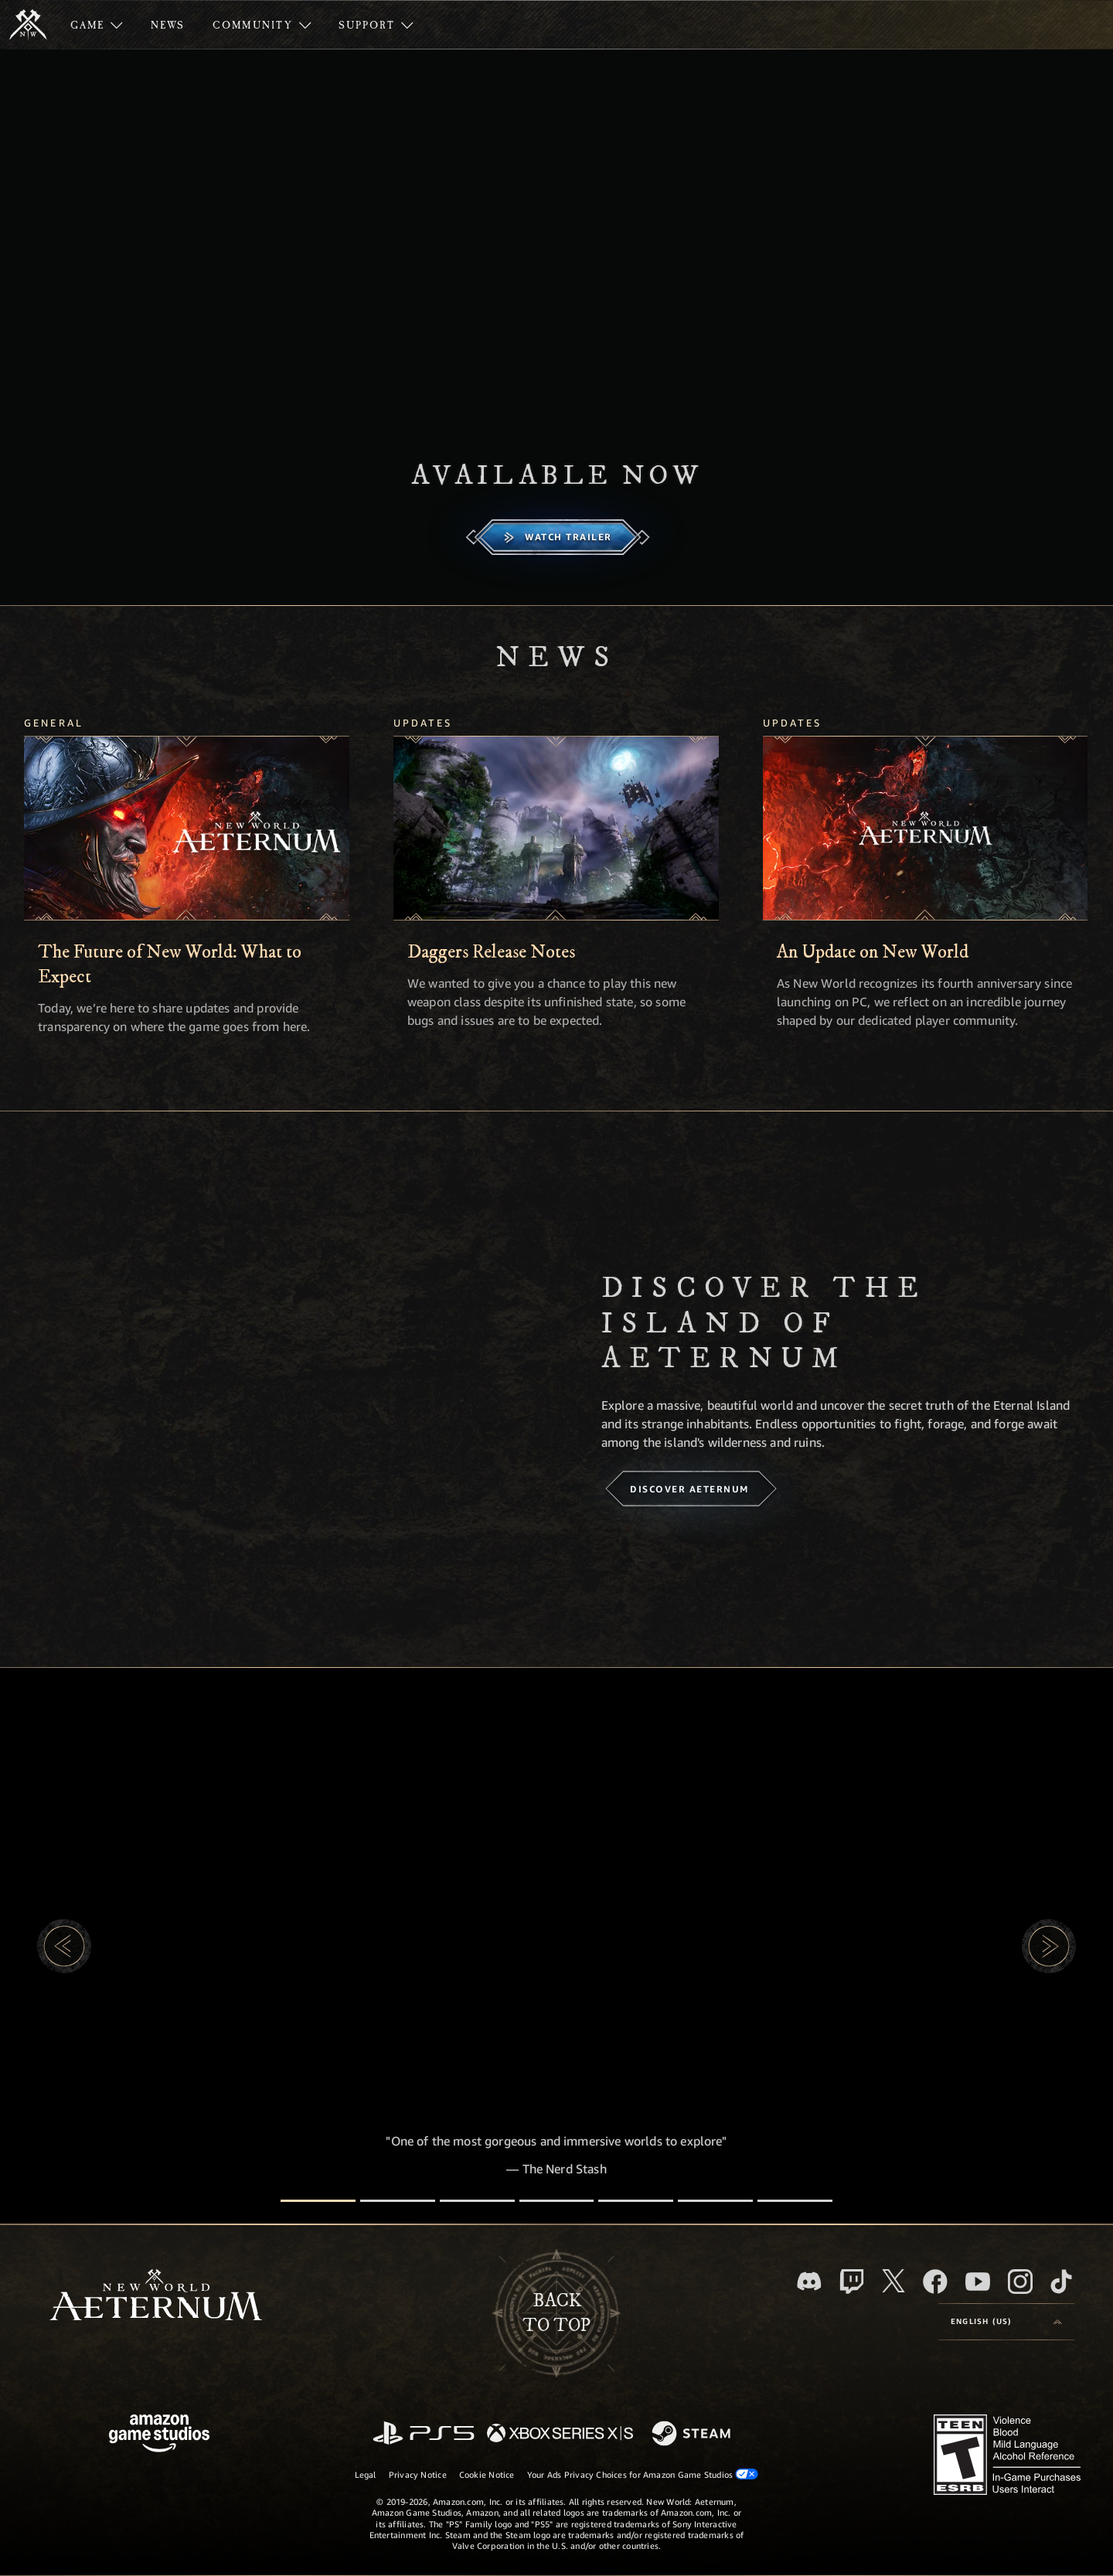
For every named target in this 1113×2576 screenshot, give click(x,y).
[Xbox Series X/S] (560, 2434)
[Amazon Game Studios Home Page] (159, 2434)
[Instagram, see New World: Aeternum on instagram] (1020, 2281)
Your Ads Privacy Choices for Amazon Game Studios (643, 2474)
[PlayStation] (423, 2434)
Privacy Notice (418, 2474)
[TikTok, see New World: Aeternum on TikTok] (1061, 2281)
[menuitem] (96, 24)
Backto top (556, 2313)
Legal (365, 2474)
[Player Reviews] (715, 2201)
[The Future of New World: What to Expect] (186, 828)
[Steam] (693, 2434)
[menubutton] (1006, 2322)
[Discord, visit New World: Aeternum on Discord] (809, 2281)
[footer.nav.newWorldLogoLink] (155, 2296)
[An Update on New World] (925, 828)
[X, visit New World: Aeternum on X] (893, 2280)
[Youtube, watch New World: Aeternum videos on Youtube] (977, 2281)
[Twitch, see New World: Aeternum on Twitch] (851, 2281)
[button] (64, 1946)
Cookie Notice (487, 2474)
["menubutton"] (96, 24)
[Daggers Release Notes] (556, 828)
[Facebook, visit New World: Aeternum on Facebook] (935, 2281)
